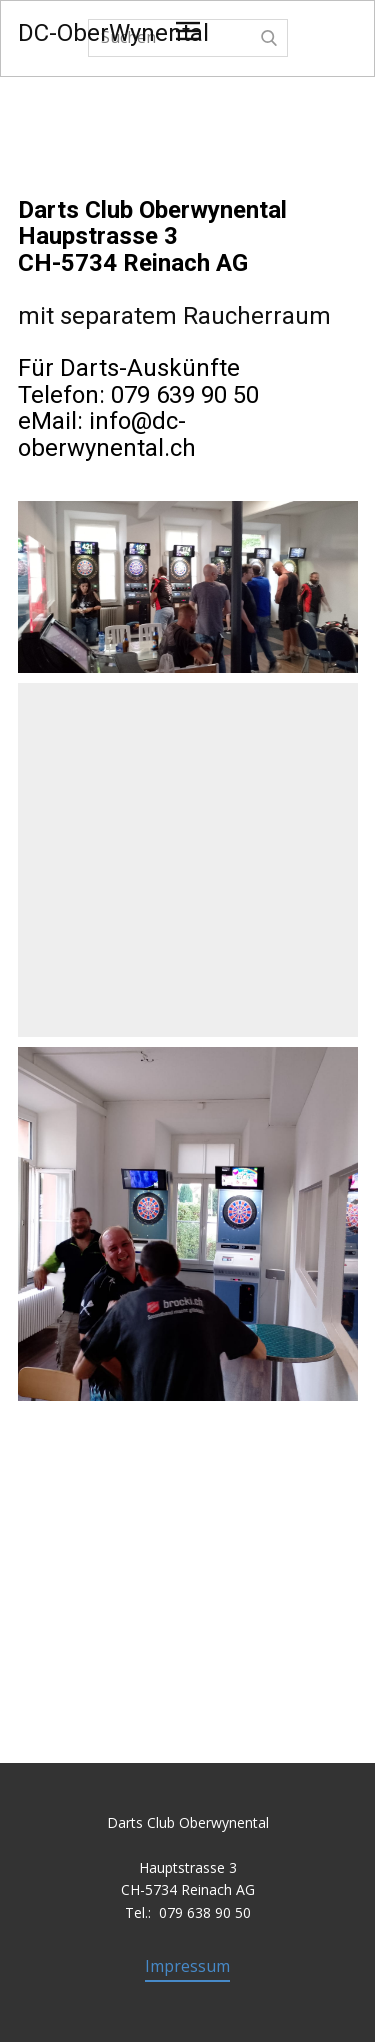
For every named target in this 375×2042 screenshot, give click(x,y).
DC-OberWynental (113, 33)
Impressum (187, 1966)
